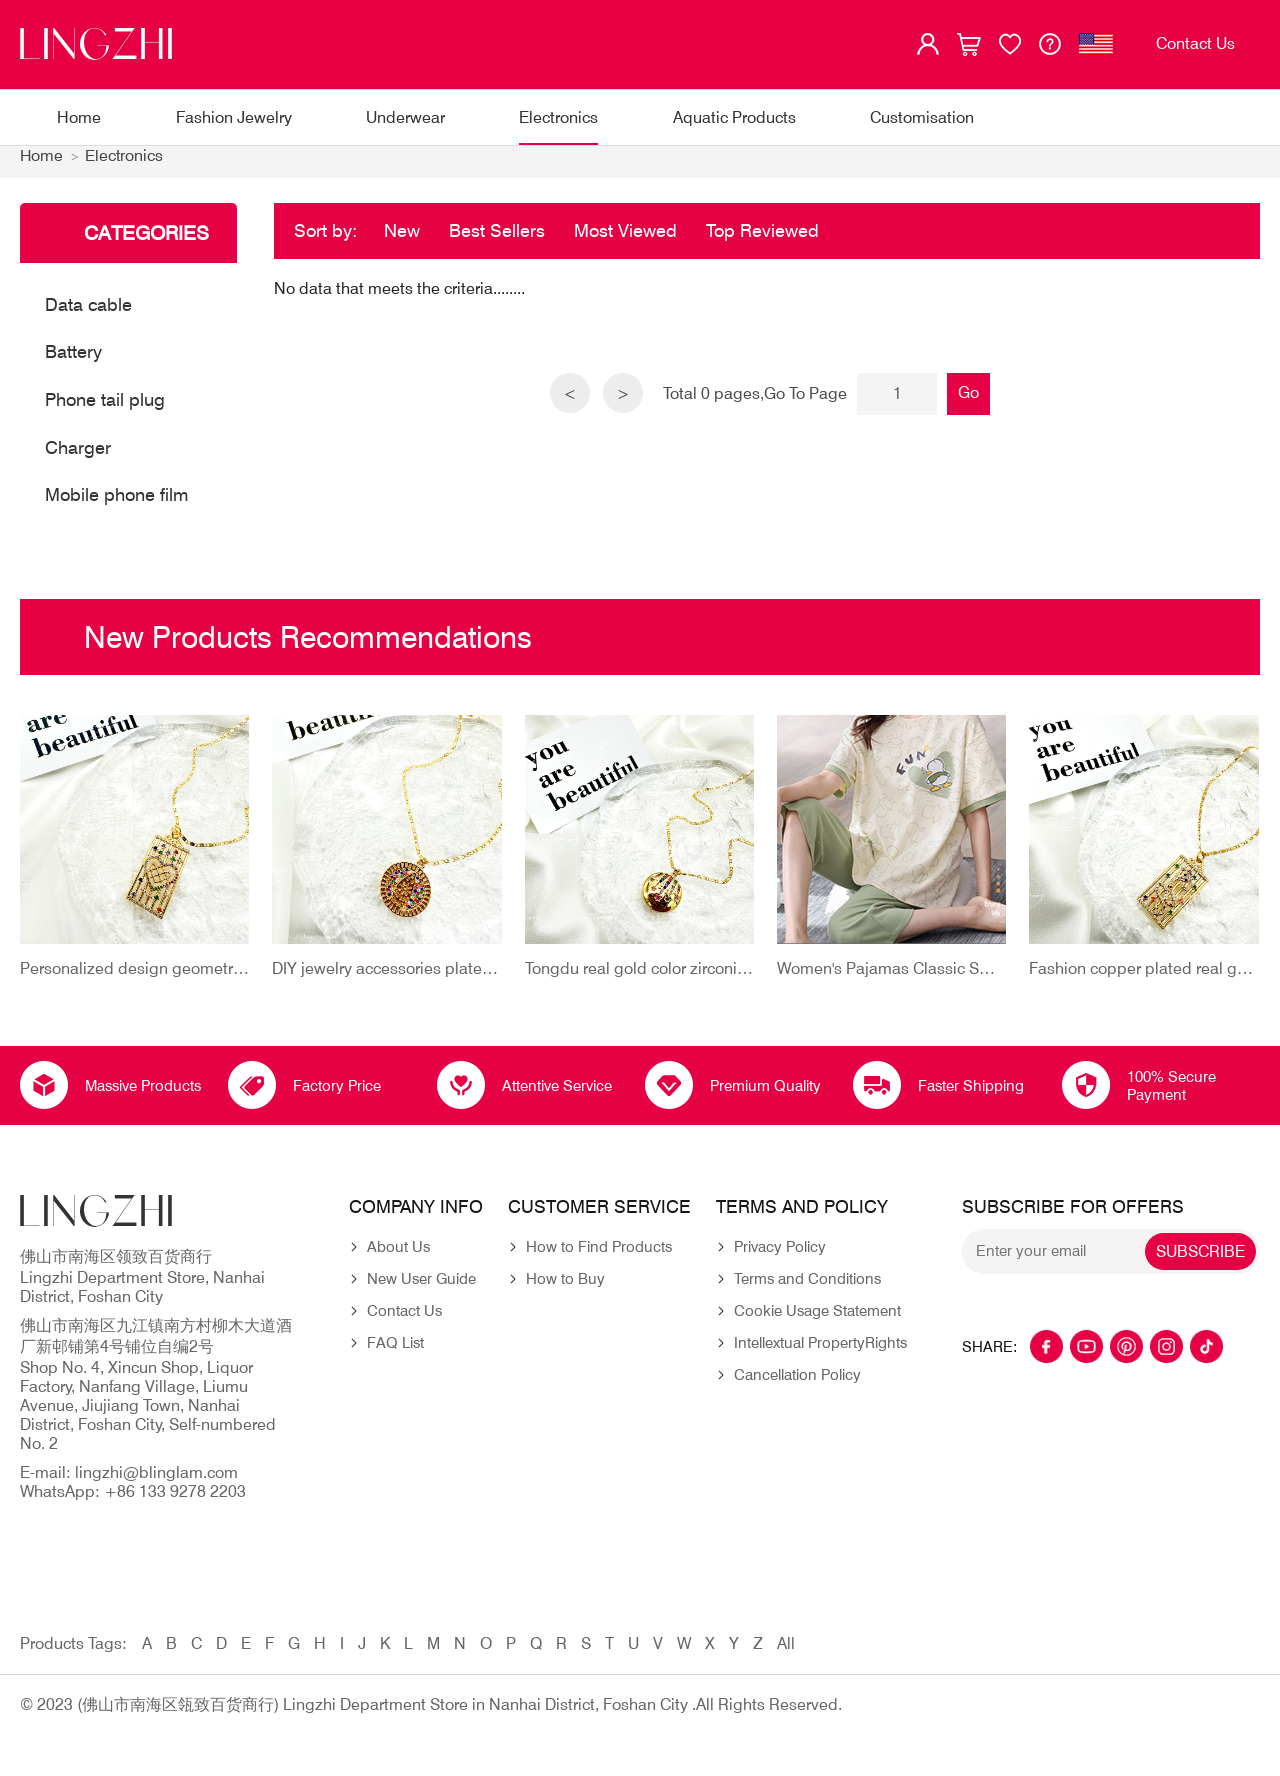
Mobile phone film (116, 505)
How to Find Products (599, 1258)
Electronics (558, 117)
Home (79, 117)
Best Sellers (497, 240)
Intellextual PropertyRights (820, 1354)
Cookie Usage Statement (817, 1322)
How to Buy (565, 1290)
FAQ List (395, 1354)
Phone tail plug (105, 410)
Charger (78, 457)
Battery (73, 362)
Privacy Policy (780, 1258)
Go (970, 402)
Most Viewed (625, 240)
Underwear (405, 117)
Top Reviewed (762, 240)
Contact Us (404, 1322)
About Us (398, 1258)
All (786, 1654)
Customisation (922, 117)
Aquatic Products (734, 117)
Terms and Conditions (807, 1290)
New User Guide (421, 1290)
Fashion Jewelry (234, 117)
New (402, 240)
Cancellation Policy (797, 1386)
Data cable (88, 314)
